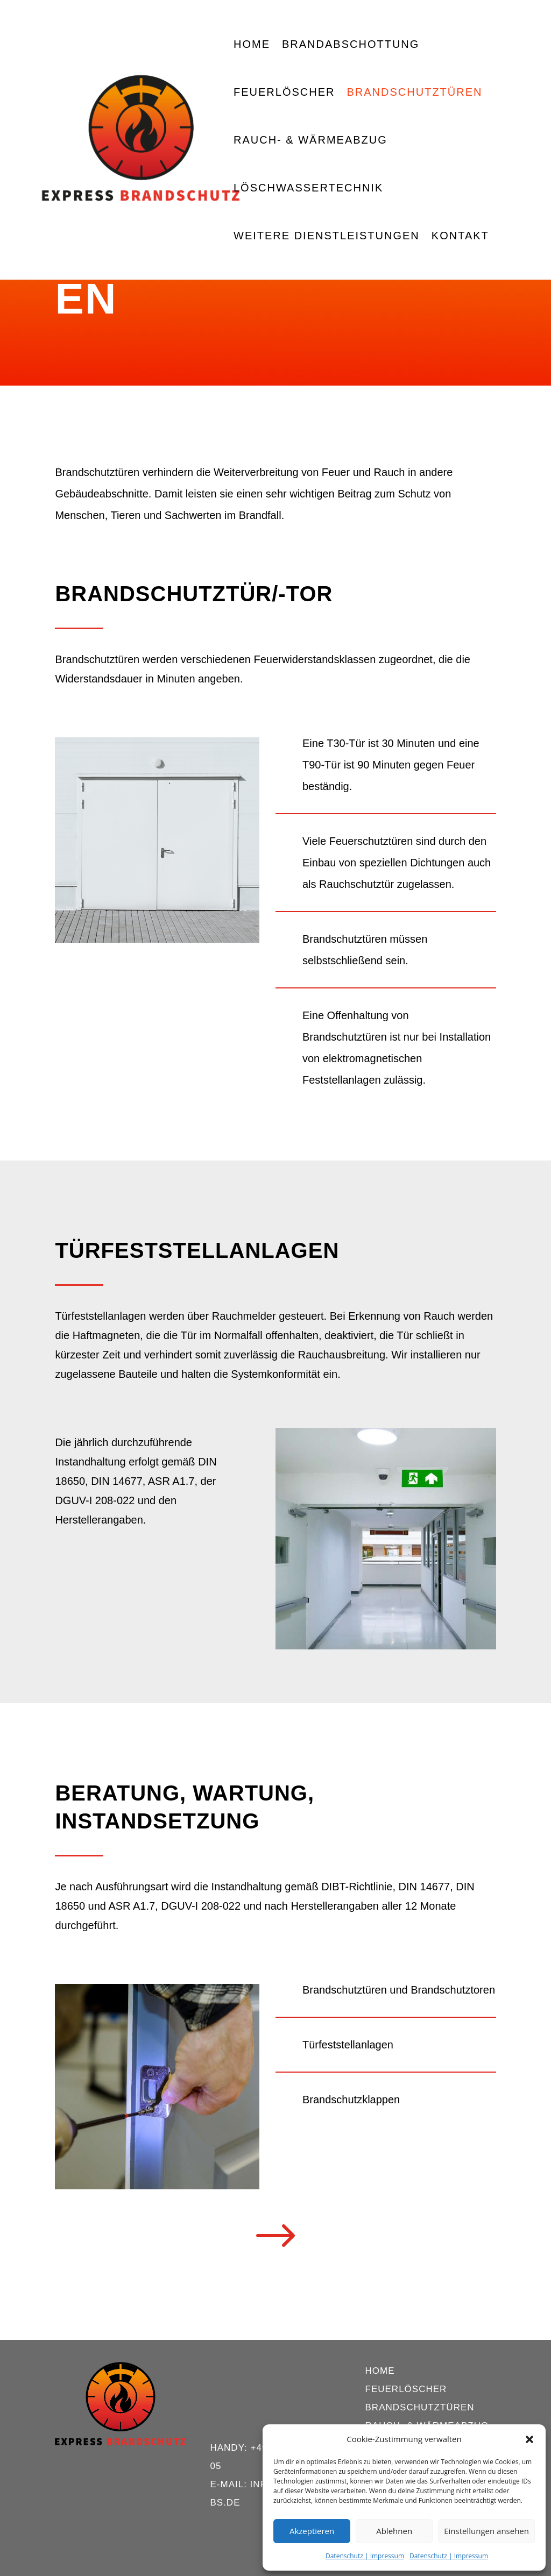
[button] (529, 2439)
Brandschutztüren (414, 93)
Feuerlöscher (284, 93)
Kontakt (460, 236)
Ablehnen (394, 2530)
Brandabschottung (350, 45)
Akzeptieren (311, 2530)
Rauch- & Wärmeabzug (310, 141)
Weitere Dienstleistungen (327, 236)
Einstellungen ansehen (486, 2530)
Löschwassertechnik (308, 189)
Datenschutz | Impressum (365, 2555)
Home (252, 45)
